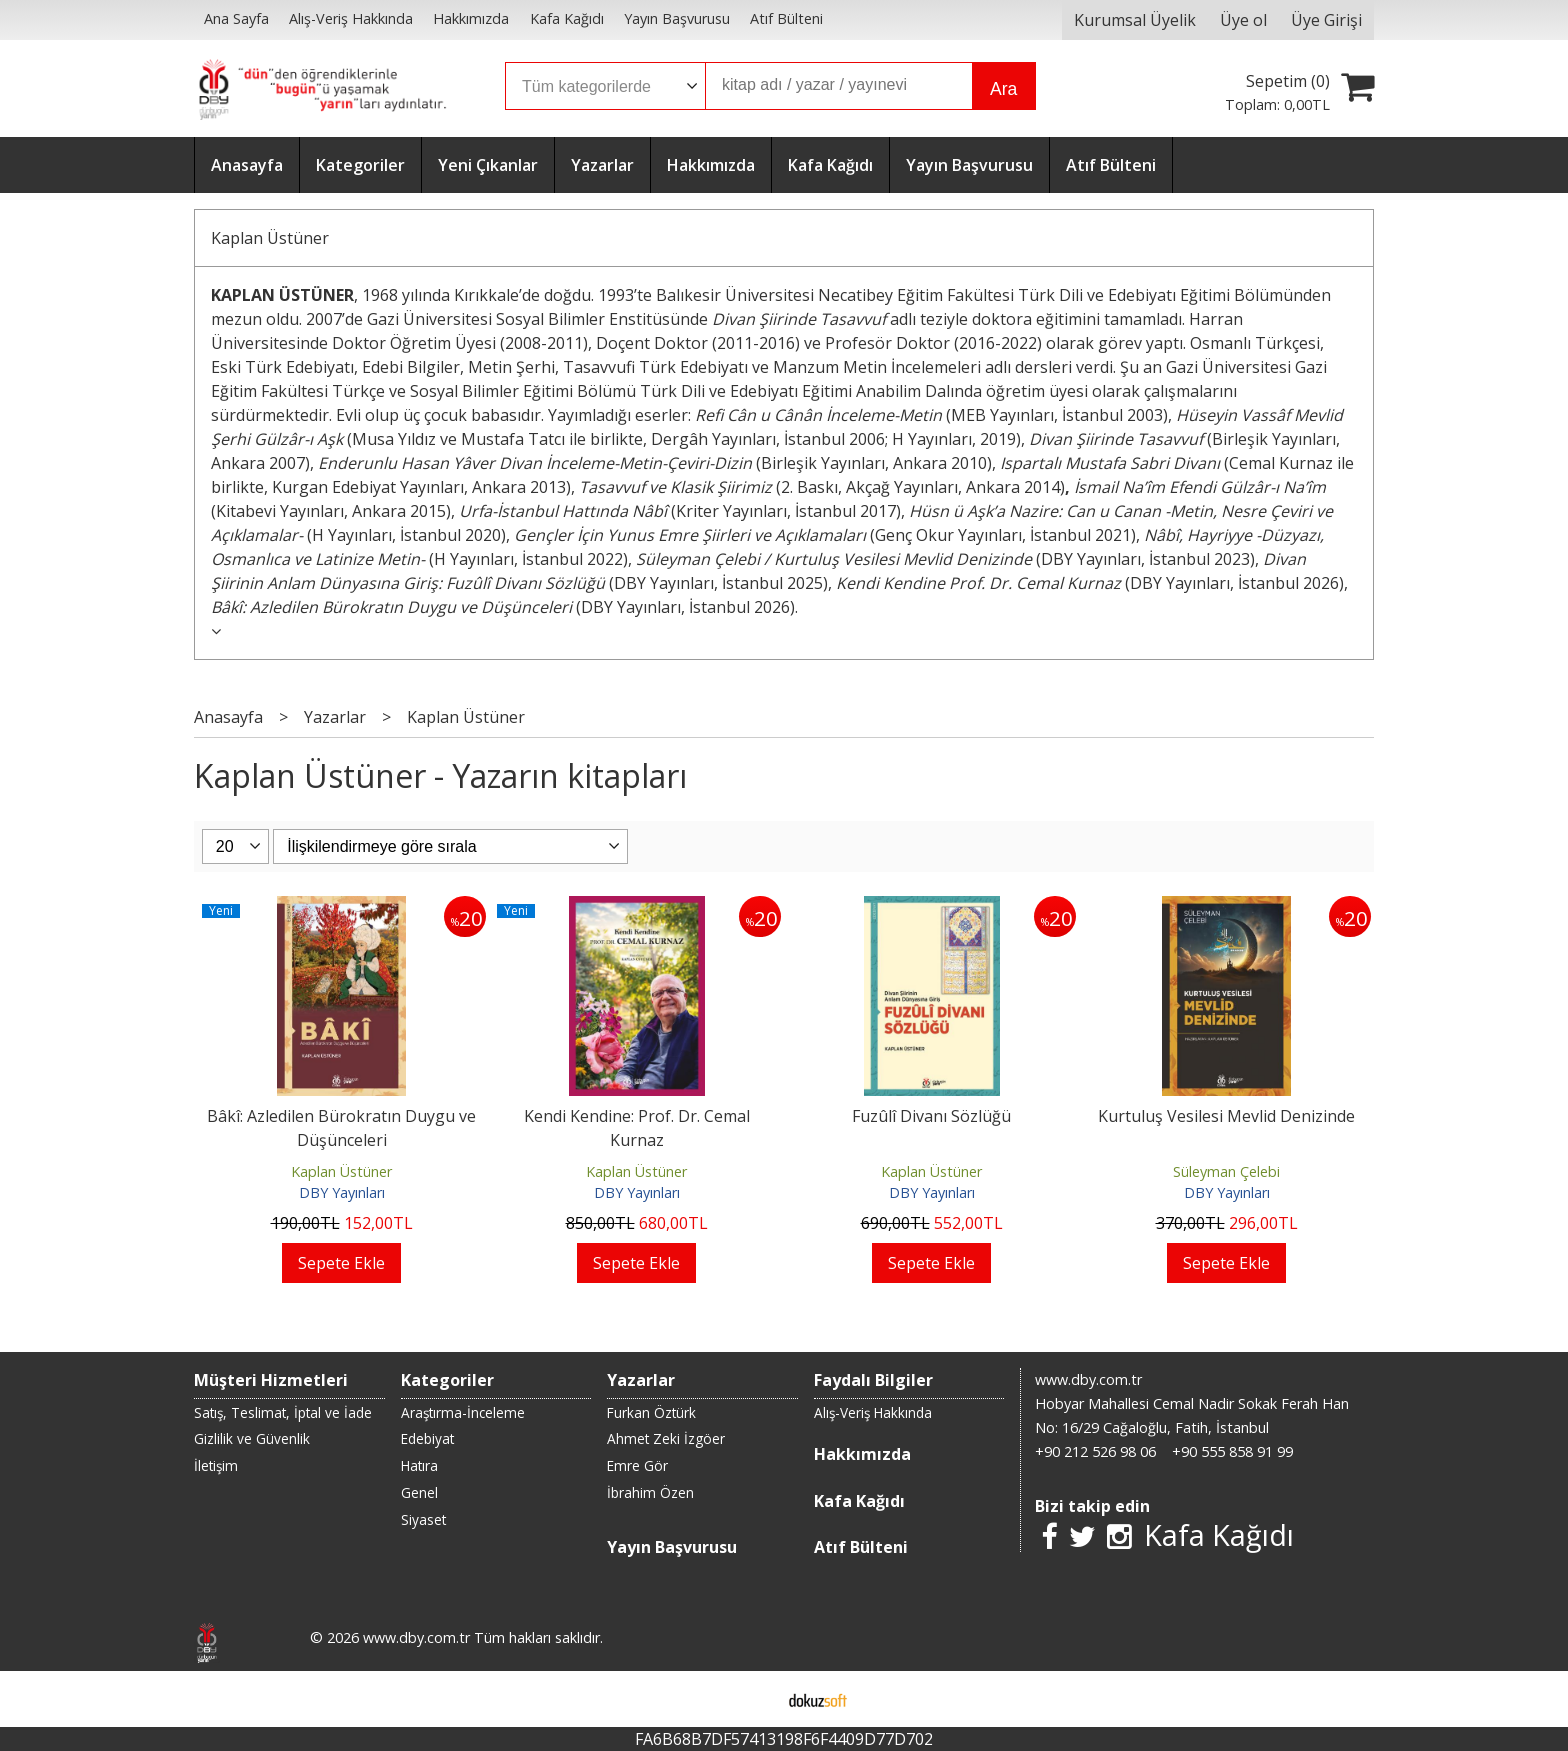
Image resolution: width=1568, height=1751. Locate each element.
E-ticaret (752, 1699)
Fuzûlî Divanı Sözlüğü (931, 1116)
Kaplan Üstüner (270, 238)
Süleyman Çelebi (1226, 1171)
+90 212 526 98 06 (1095, 1451)
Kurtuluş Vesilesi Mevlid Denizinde (1226, 1116)
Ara (1003, 89)
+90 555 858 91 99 (1232, 1451)
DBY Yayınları (342, 1192)
